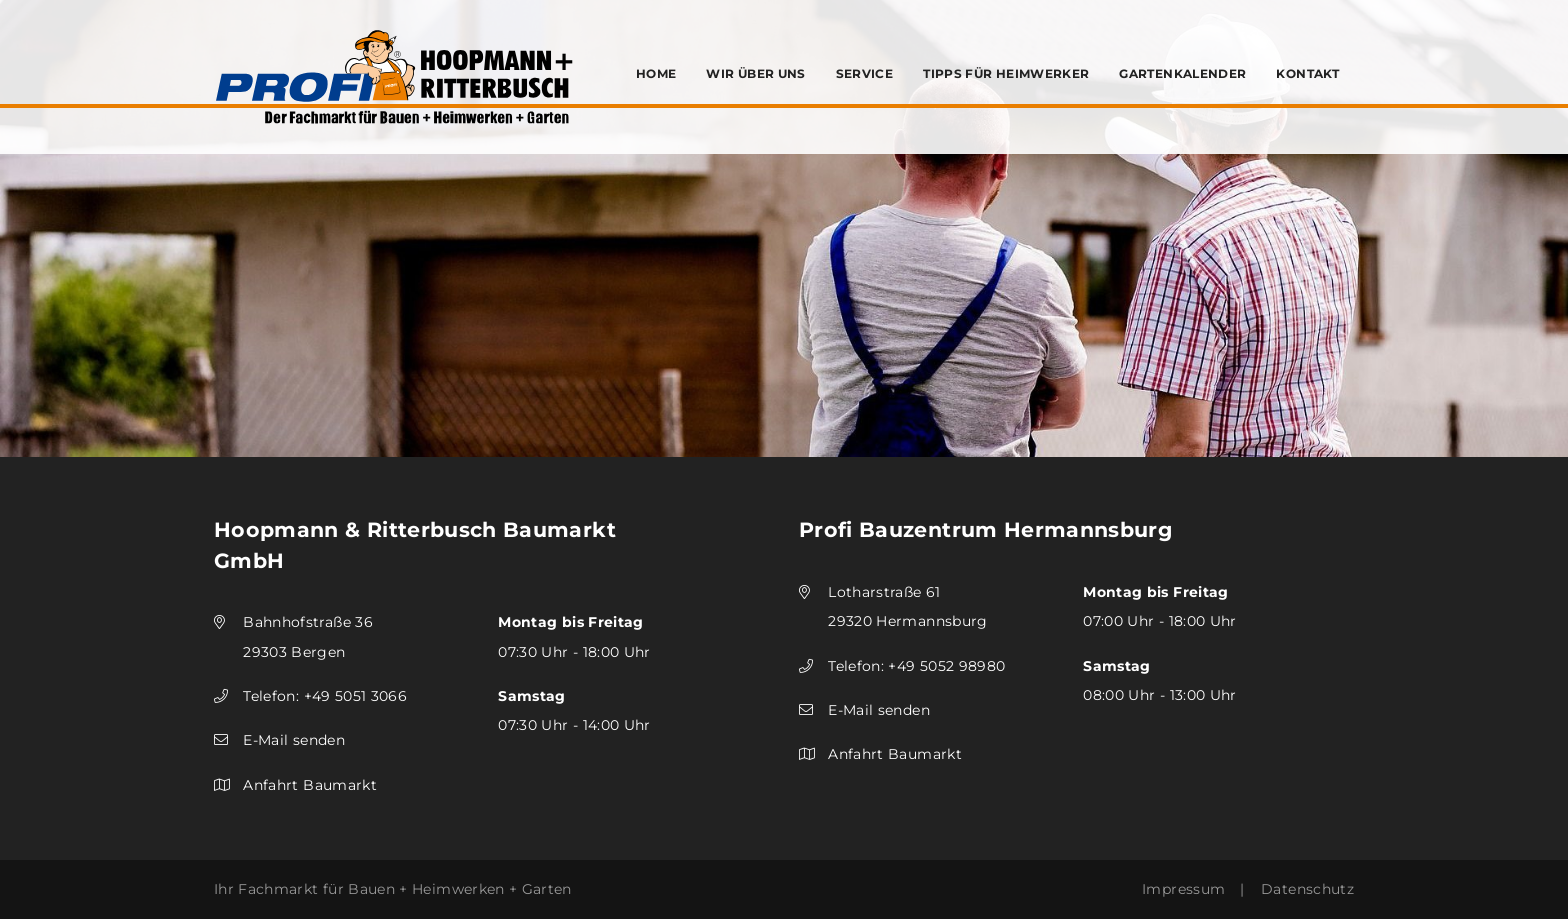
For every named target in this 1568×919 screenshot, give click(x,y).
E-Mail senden (294, 740)
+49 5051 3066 (356, 696)
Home (656, 73)
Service (865, 73)
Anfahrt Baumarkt (310, 785)
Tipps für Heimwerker (1006, 73)
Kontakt (1307, 73)
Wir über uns (755, 73)
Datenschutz (1307, 889)
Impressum (1183, 889)
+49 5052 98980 (946, 666)
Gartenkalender (1182, 73)
